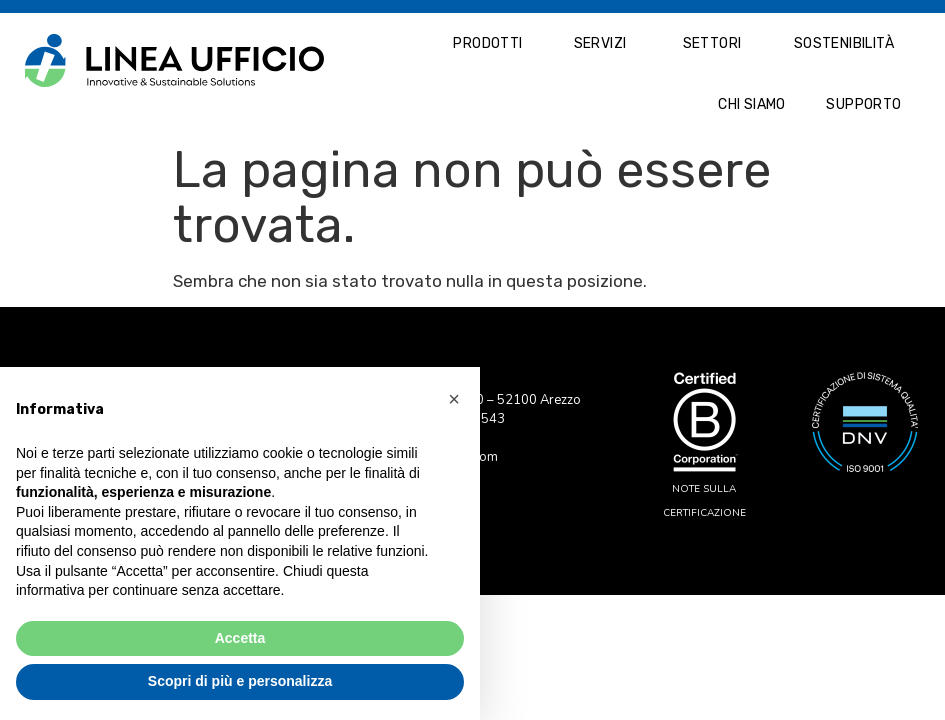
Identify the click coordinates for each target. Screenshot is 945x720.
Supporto (863, 104)
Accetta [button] (240, 638)
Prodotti (487, 43)
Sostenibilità (844, 43)
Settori (712, 43)
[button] (454, 399)
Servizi (600, 43)
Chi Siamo (752, 104)
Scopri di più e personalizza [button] (240, 681)
